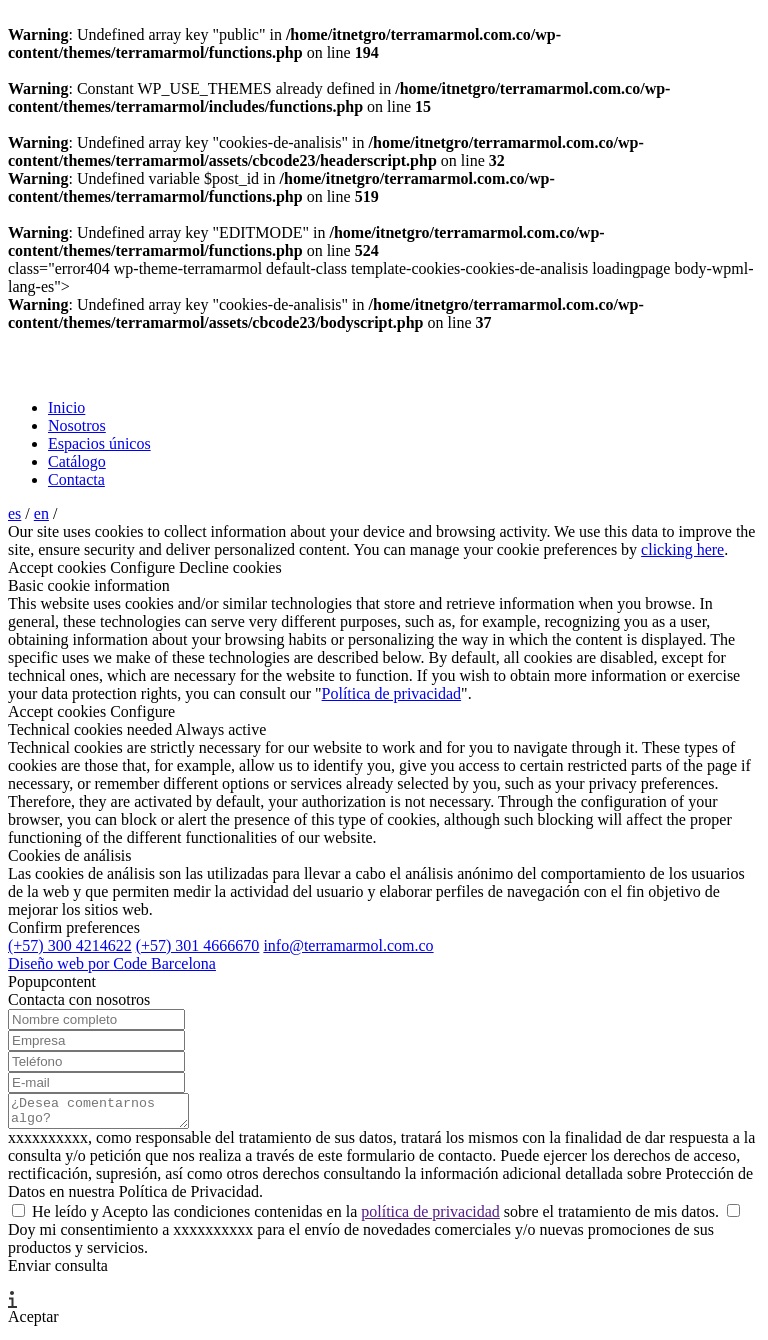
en (41, 513)
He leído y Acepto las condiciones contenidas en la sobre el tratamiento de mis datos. (367, 1217)
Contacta (76, 479)
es (14, 513)
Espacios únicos (99, 443)
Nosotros (77, 425)
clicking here (682, 549)
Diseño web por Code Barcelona (112, 963)
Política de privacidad (392, 693)
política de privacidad (430, 1217)
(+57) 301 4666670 (198, 945)
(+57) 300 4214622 (70, 945)
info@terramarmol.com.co (348, 945)
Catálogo (77, 461)
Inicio (66, 407)
